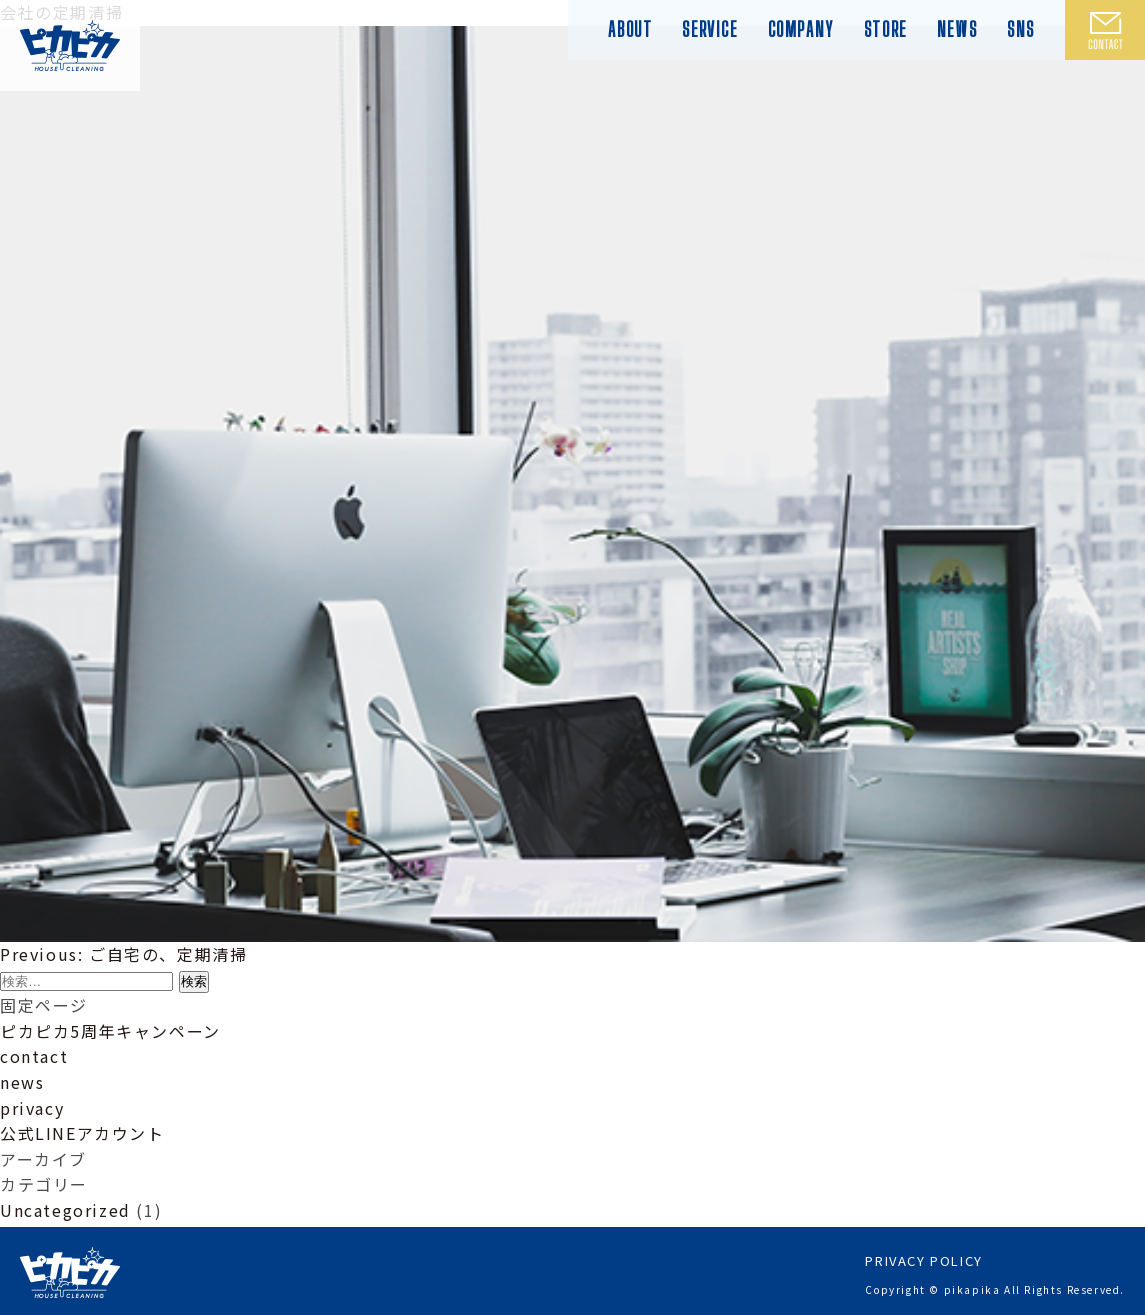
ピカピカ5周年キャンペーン (110, 1031)
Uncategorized (65, 1210)
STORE (885, 29)
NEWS (957, 29)
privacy (32, 1108)
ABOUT (630, 29)
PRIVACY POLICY (923, 1257)
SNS (1021, 29)
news (22, 1082)
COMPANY (801, 29)
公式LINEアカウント (82, 1133)
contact (34, 1056)
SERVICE (709, 29)
